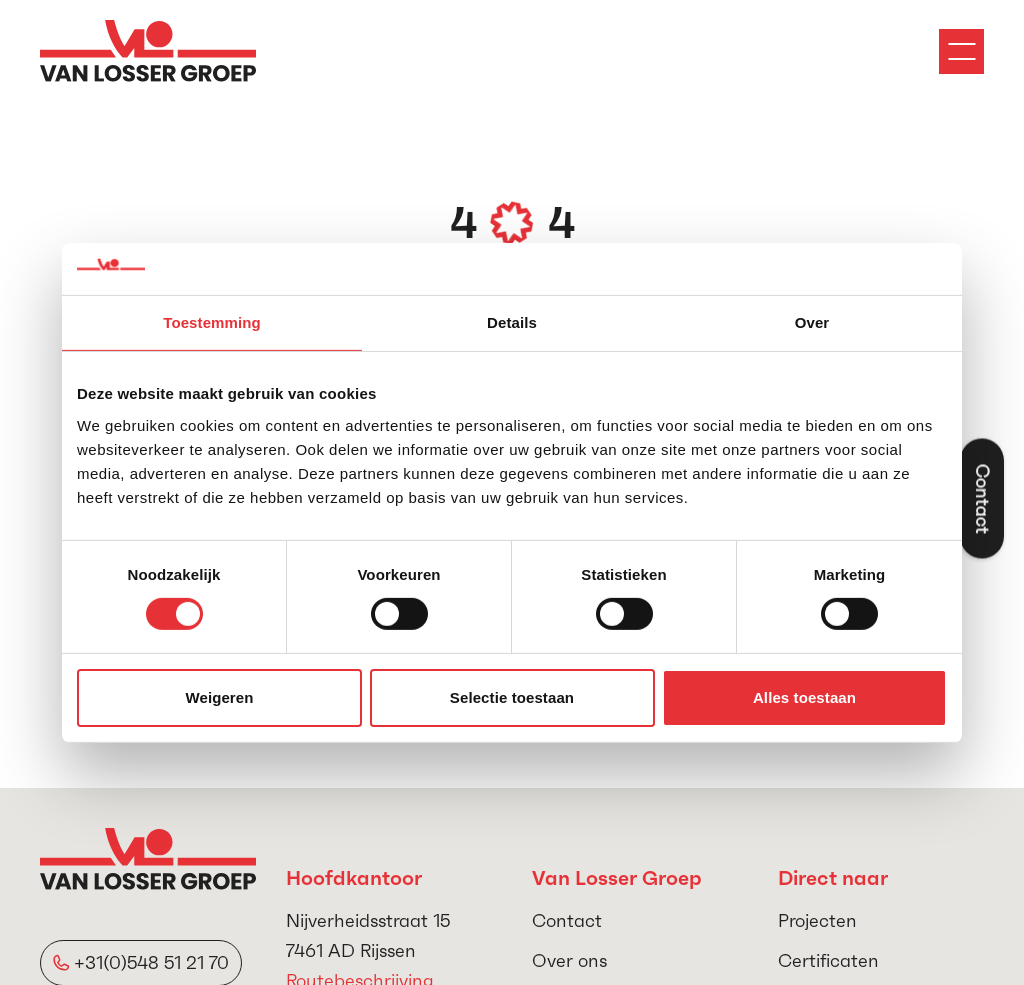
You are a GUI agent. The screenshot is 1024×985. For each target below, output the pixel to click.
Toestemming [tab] (212, 322)
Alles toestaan (804, 697)
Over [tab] (812, 322)
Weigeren (219, 697)
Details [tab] (512, 322)
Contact (567, 920)
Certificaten (828, 960)
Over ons (569, 960)
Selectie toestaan (512, 697)
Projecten (817, 920)
